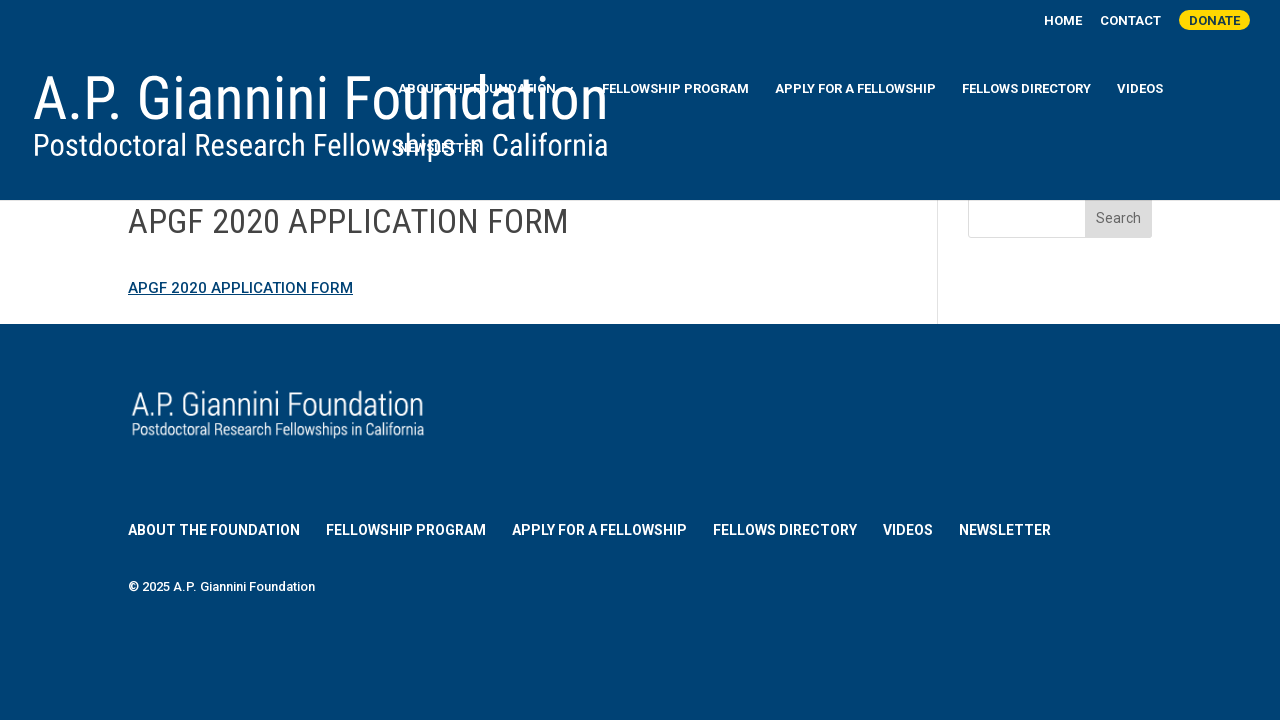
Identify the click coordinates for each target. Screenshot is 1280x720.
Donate (1214, 20)
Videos (1140, 89)
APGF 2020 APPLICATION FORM (240, 288)
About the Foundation (477, 89)
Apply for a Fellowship (855, 89)
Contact (1130, 21)
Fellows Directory (1026, 89)
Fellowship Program (675, 89)
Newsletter (438, 148)
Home (1063, 21)
